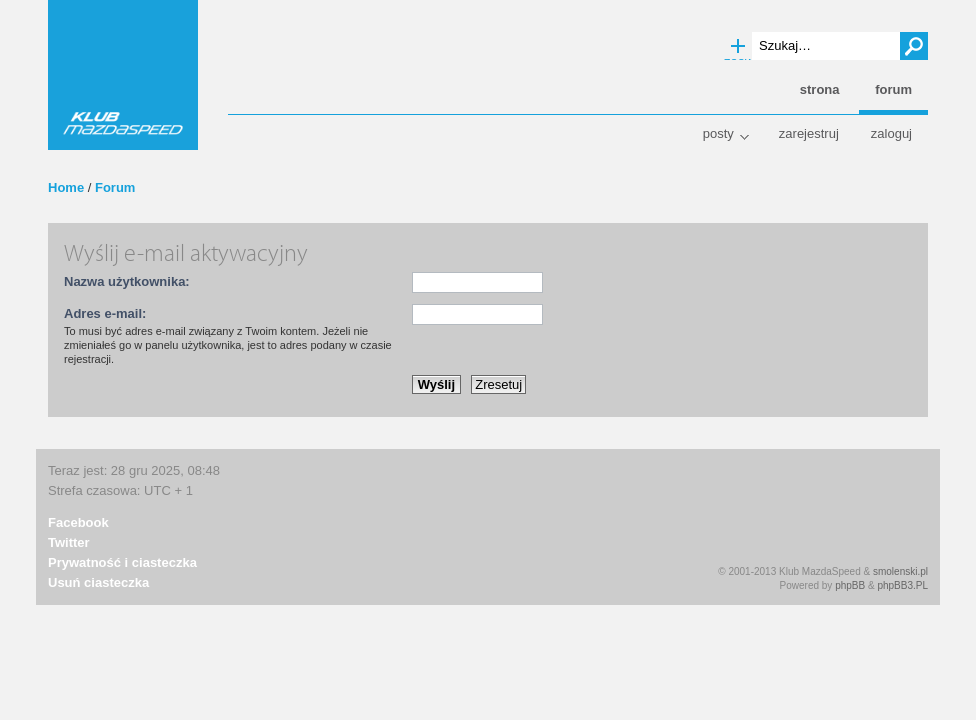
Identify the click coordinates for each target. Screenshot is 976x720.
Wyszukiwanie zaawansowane (738, 47)
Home (66, 187)
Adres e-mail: (105, 313)
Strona (820, 89)
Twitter (69, 542)
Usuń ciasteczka (98, 582)
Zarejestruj (809, 133)
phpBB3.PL (902, 585)
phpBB (850, 585)
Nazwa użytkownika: (127, 281)
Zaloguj (891, 133)
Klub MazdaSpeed (123, 75)
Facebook (78, 522)
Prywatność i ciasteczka (122, 562)
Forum (115, 187)
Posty (718, 133)
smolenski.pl (900, 571)
